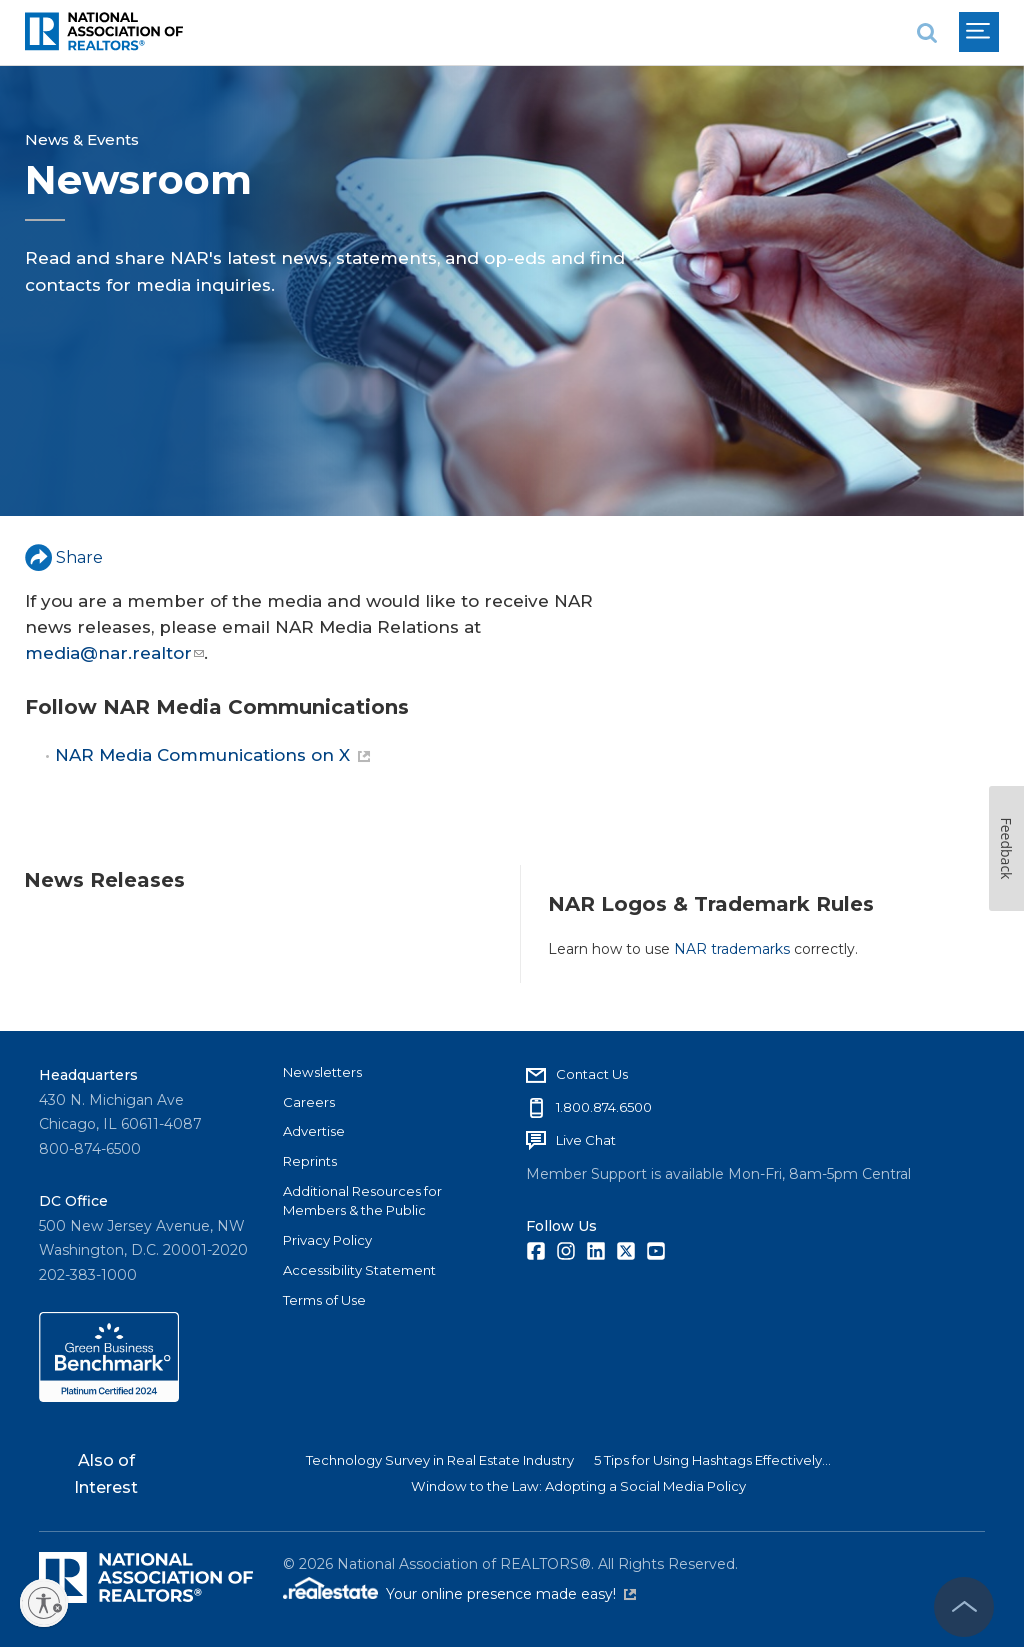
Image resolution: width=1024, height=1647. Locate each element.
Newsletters (322, 1072)
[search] (927, 32)
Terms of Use (324, 1300)
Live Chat (586, 1140)
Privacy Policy (327, 1240)
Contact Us (592, 1074)
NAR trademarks (732, 949)
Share (64, 557)
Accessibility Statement (359, 1270)
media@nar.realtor (114, 653)
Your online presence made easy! (511, 1594)
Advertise (314, 1131)
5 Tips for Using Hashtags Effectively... (712, 1460)
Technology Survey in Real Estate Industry (440, 1460)
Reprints (310, 1161)
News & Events (82, 139)
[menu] (979, 32)
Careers (309, 1102)
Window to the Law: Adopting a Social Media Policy (578, 1486)
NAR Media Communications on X (212, 755)
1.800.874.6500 (604, 1107)
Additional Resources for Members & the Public (362, 1201)
